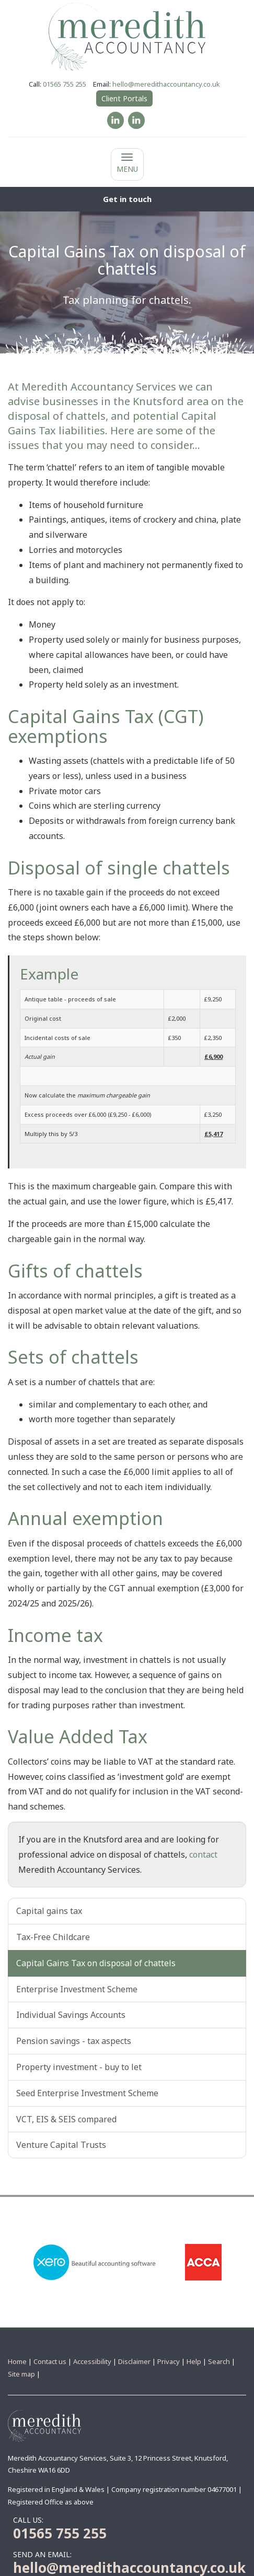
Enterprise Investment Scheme (76, 1989)
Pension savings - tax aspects (73, 2041)
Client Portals (124, 98)
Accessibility (92, 2361)
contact (203, 1854)
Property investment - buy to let (79, 2067)
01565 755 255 (64, 84)
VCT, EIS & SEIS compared (66, 2119)
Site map (21, 2374)
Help (194, 2361)
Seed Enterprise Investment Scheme (87, 2093)
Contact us (49, 2361)
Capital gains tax (49, 1911)
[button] (127, 199)
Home (17, 2361)
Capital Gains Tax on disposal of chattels (96, 1963)
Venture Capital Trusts (61, 2144)
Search (219, 2361)
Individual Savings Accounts (70, 2014)
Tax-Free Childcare (53, 1937)
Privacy (168, 2361)
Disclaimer (134, 2361)
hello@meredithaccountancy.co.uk (166, 84)
